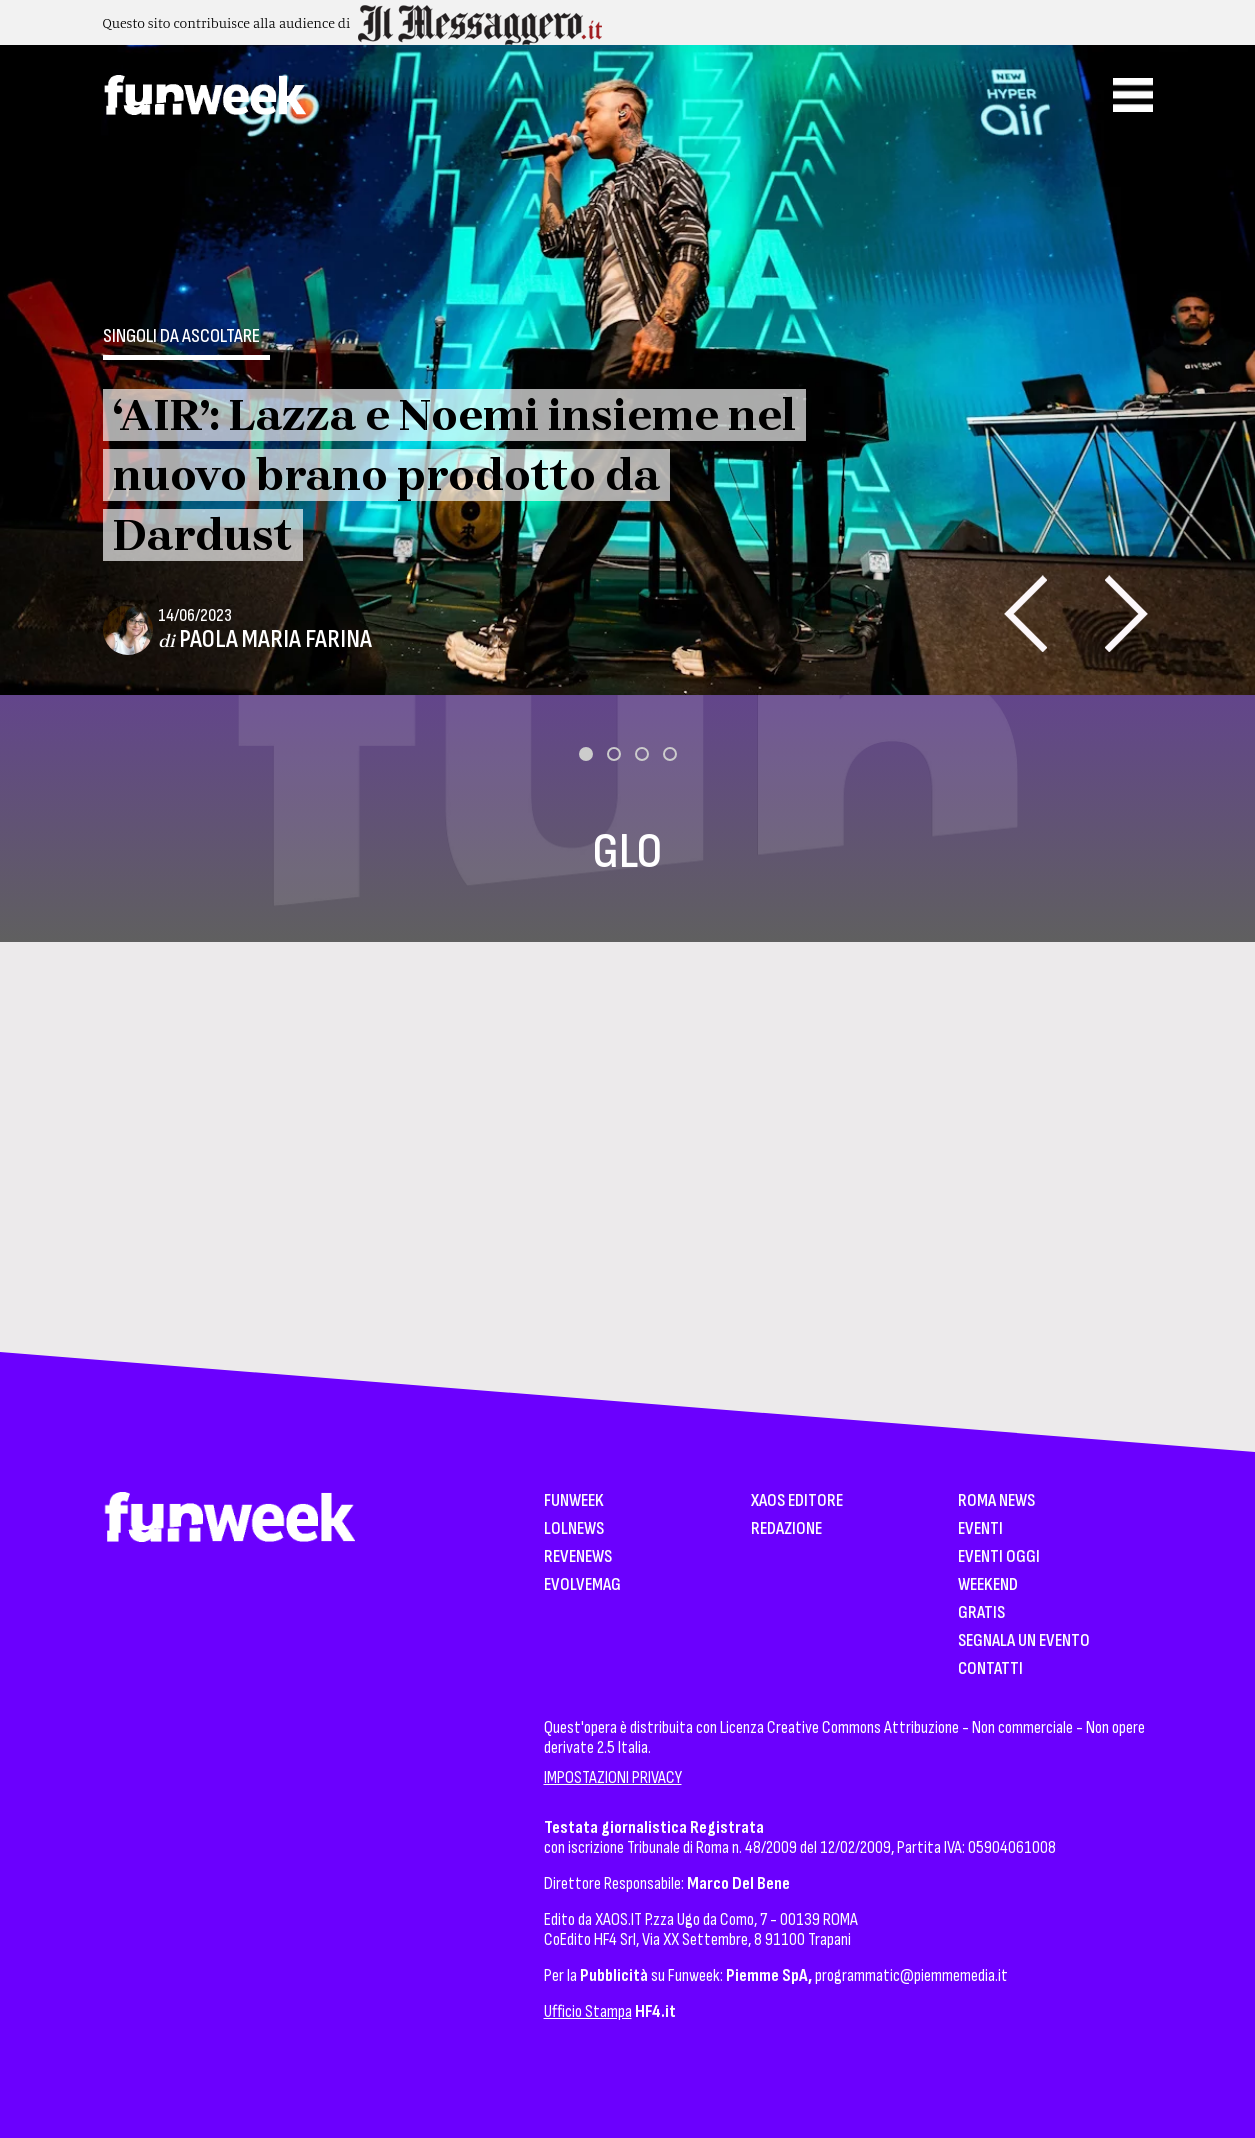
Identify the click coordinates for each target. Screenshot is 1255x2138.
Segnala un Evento (1024, 1641)
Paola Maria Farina (275, 639)
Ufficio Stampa (588, 2011)
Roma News (996, 1501)
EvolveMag (582, 1585)
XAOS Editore (797, 1501)
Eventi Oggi (999, 1557)
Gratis (981, 1613)
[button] (586, 754)
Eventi (980, 1529)
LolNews (574, 1529)
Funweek (574, 1501)
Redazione (786, 1529)
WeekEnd (988, 1585)
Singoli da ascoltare (181, 336)
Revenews (578, 1557)
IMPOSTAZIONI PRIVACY (613, 1777)
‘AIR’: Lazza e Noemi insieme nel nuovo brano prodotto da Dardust (454, 475)
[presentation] (1025, 613)
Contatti (990, 1669)
